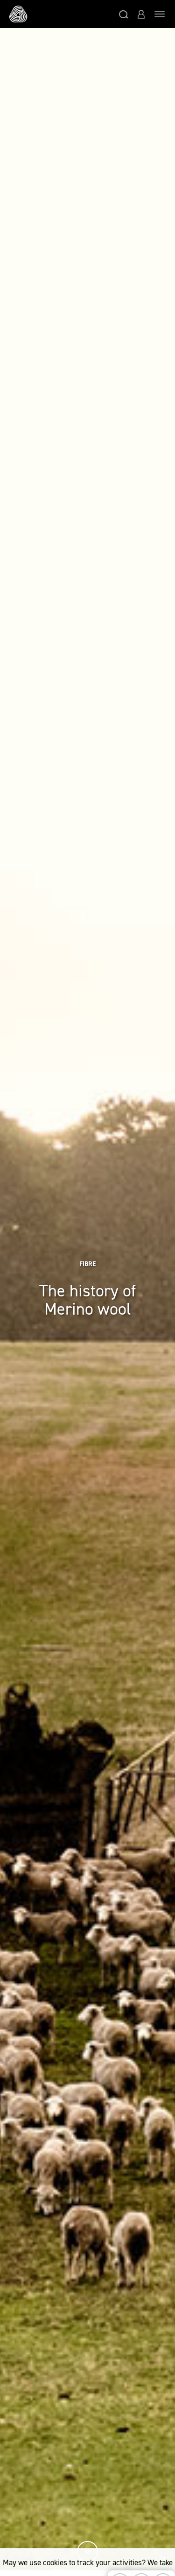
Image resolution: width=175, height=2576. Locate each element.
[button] (123, 14)
